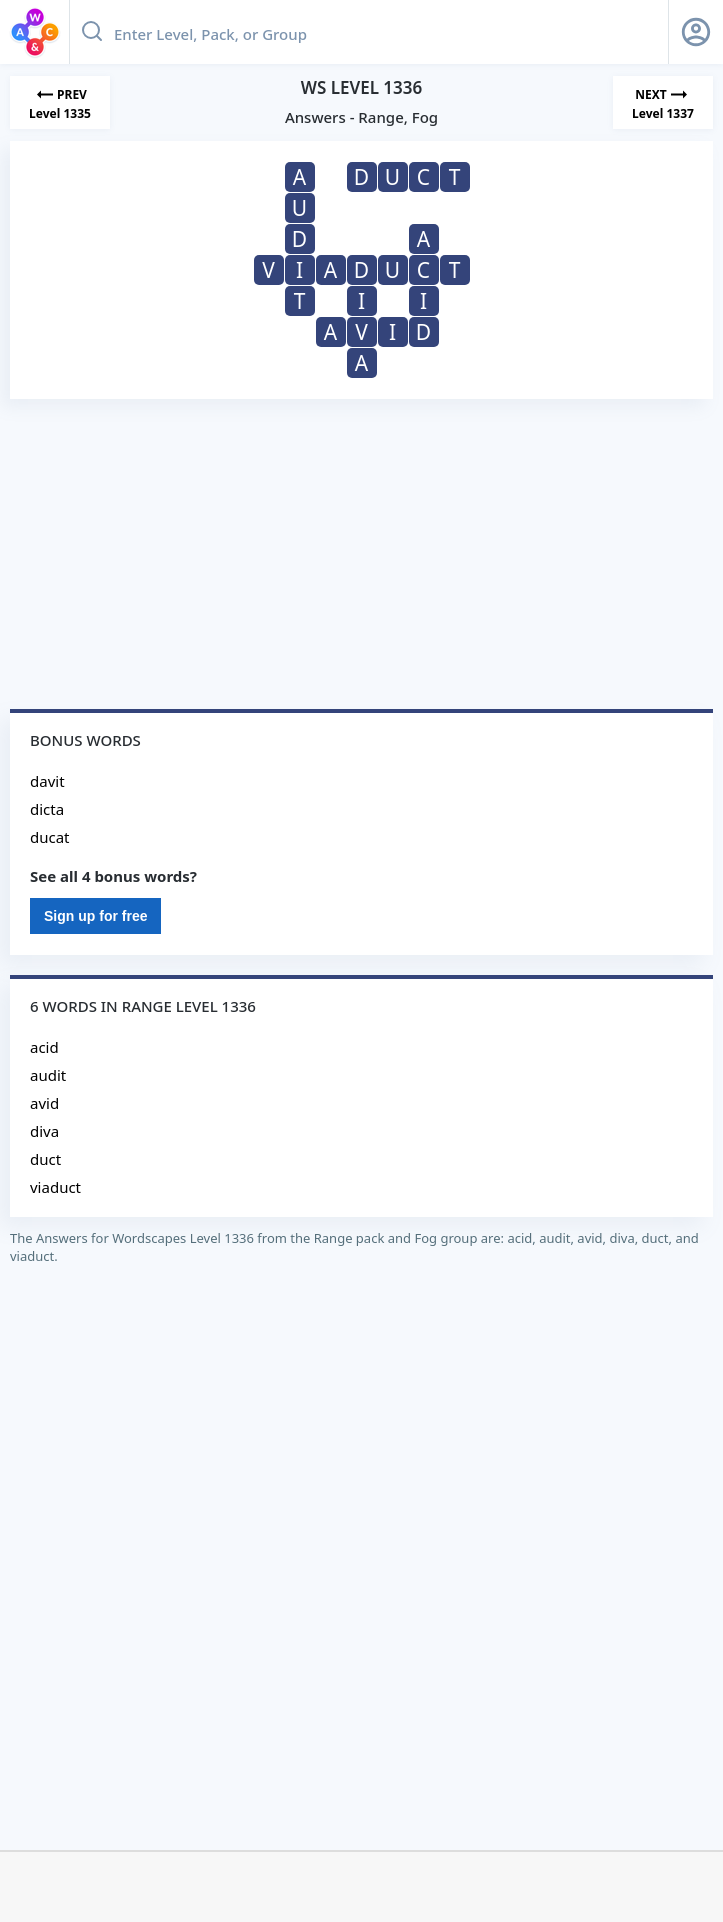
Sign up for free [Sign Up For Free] (95, 916)
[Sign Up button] (696, 32)
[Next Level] (663, 102)
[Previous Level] (60, 102)
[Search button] (92, 32)
